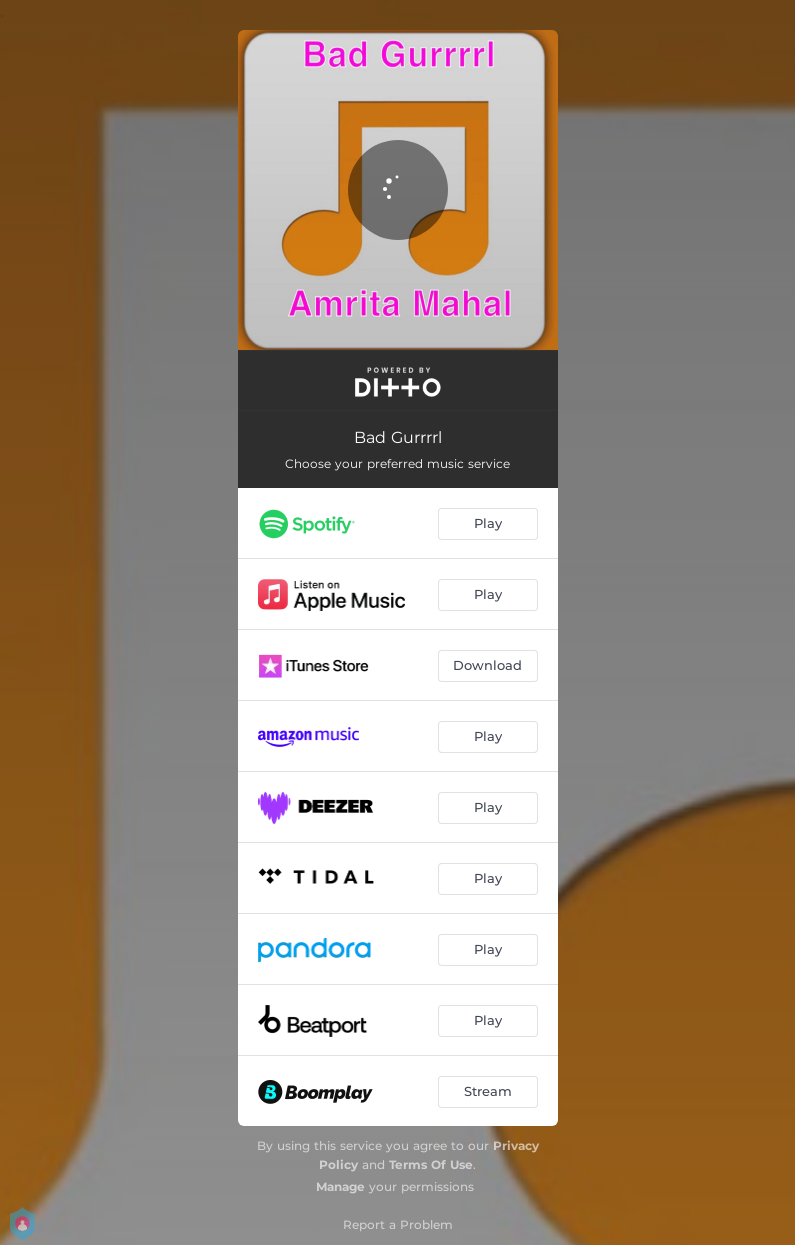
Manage (340, 1186)
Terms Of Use (431, 1164)
